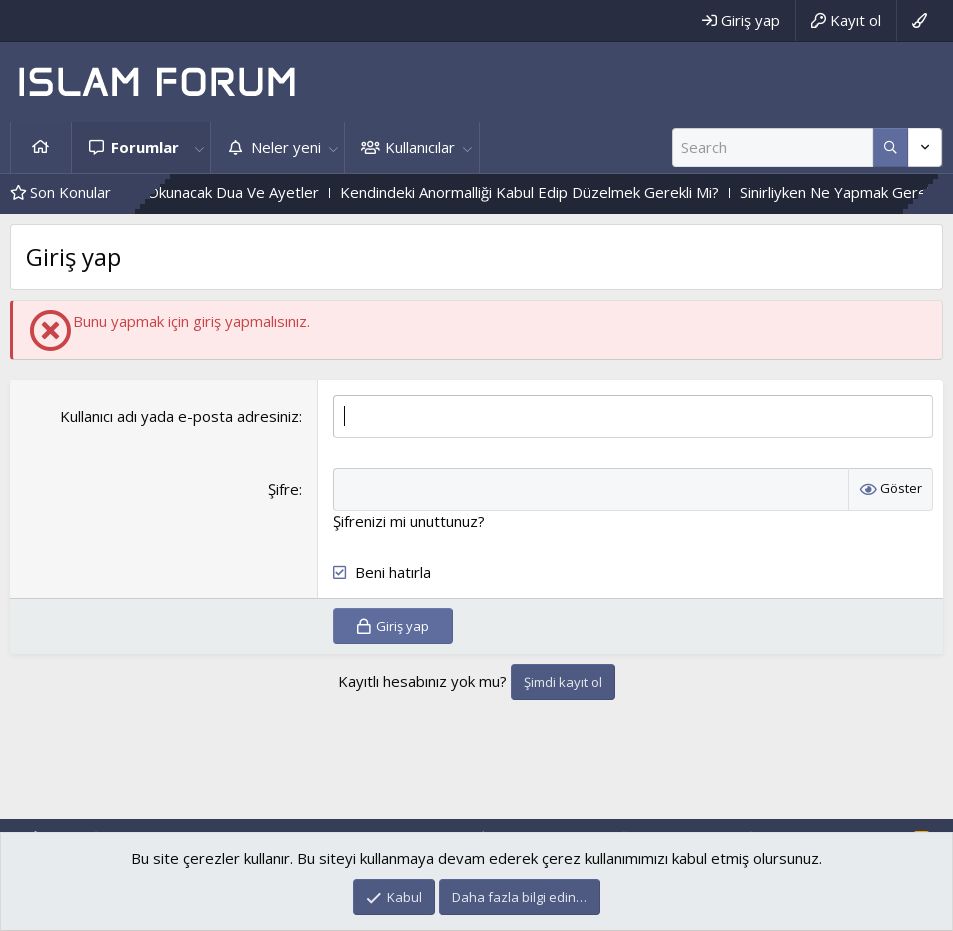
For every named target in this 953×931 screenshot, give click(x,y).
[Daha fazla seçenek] (890, 147)
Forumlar (145, 147)
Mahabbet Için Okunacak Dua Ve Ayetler (212, 192)
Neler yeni (286, 147)
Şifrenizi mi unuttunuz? (409, 521)
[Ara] (772, 147)
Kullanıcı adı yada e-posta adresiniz (179, 416)
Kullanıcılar (420, 147)
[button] (199, 147)
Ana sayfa (41, 147)
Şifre (283, 489)
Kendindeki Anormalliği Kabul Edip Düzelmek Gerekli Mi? (559, 192)
